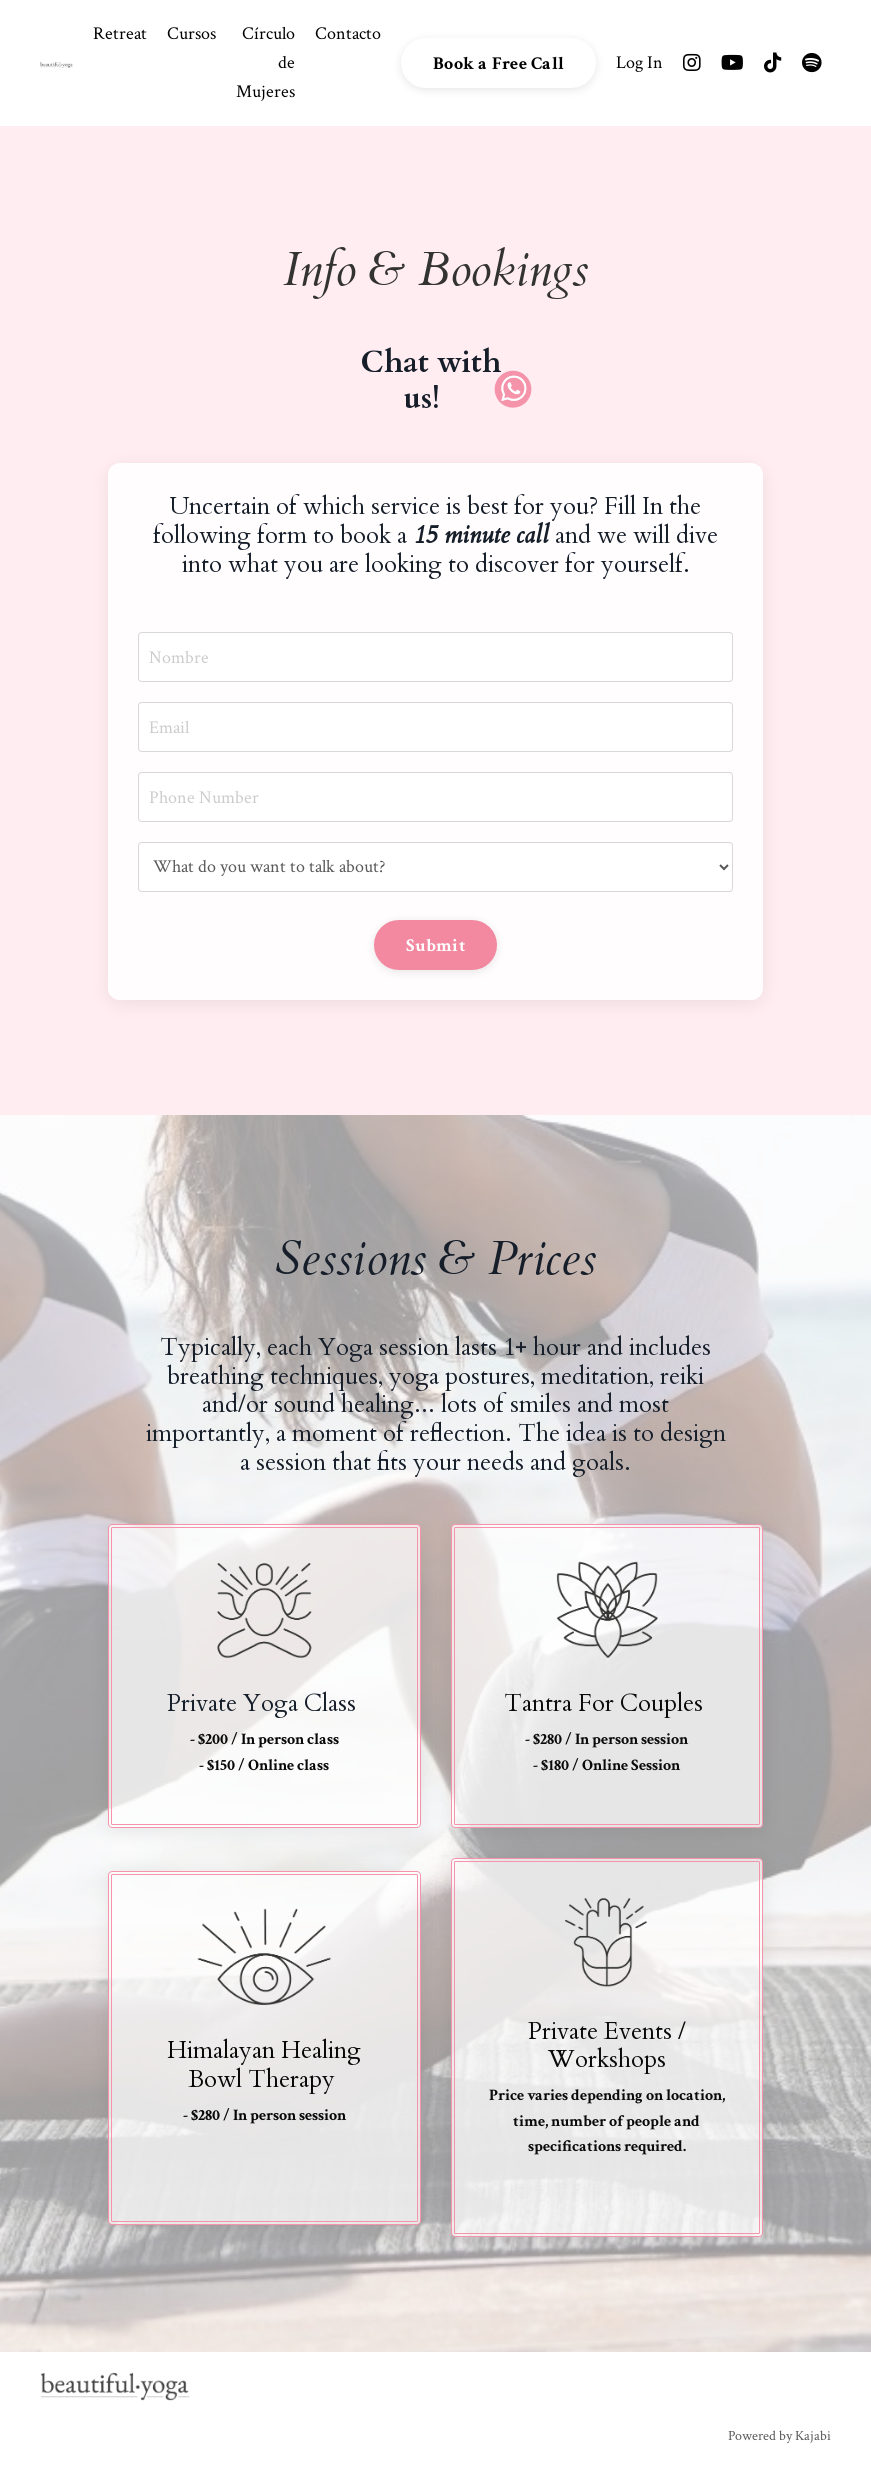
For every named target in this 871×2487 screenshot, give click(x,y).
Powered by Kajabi (779, 2436)
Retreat (120, 33)
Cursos (191, 33)
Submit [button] (435, 945)
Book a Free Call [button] (498, 63)
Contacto (348, 33)
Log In (639, 62)
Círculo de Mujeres (265, 62)
